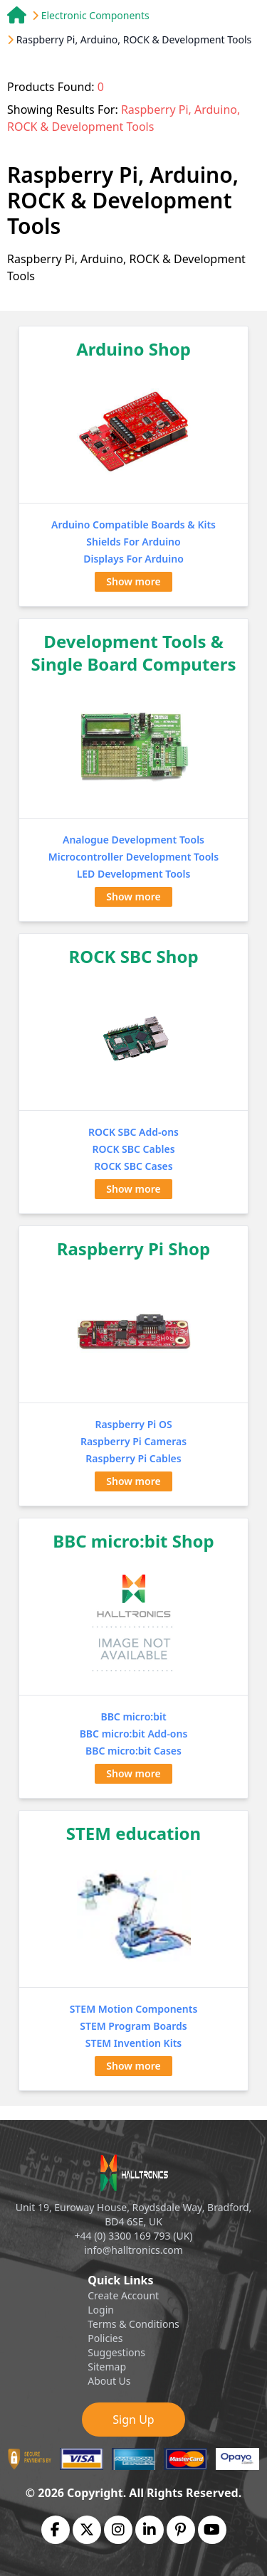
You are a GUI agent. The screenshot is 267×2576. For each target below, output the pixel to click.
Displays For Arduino (133, 558)
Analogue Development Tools (133, 839)
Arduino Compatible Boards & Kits (133, 524)
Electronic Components (95, 15)
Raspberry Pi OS (133, 1424)
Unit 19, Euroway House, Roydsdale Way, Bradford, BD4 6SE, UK (134, 2214)
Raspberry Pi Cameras (133, 1441)
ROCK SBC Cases (133, 1166)
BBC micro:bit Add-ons (134, 1733)
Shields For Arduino (133, 541)
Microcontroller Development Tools (133, 856)
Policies (105, 2338)
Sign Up (133, 2419)
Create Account (123, 2295)
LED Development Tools (134, 873)
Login (101, 2309)
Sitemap (107, 2366)
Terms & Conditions (133, 2324)
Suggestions (116, 2352)
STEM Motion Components (134, 2009)
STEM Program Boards (133, 2026)
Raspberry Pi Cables (133, 1458)
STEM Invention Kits (133, 2043)
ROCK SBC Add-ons (133, 1132)
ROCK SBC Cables (133, 1149)
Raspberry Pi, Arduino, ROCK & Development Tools (134, 39)
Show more (133, 581)
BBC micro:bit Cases (133, 1750)
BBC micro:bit (133, 1716)
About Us (109, 2381)
